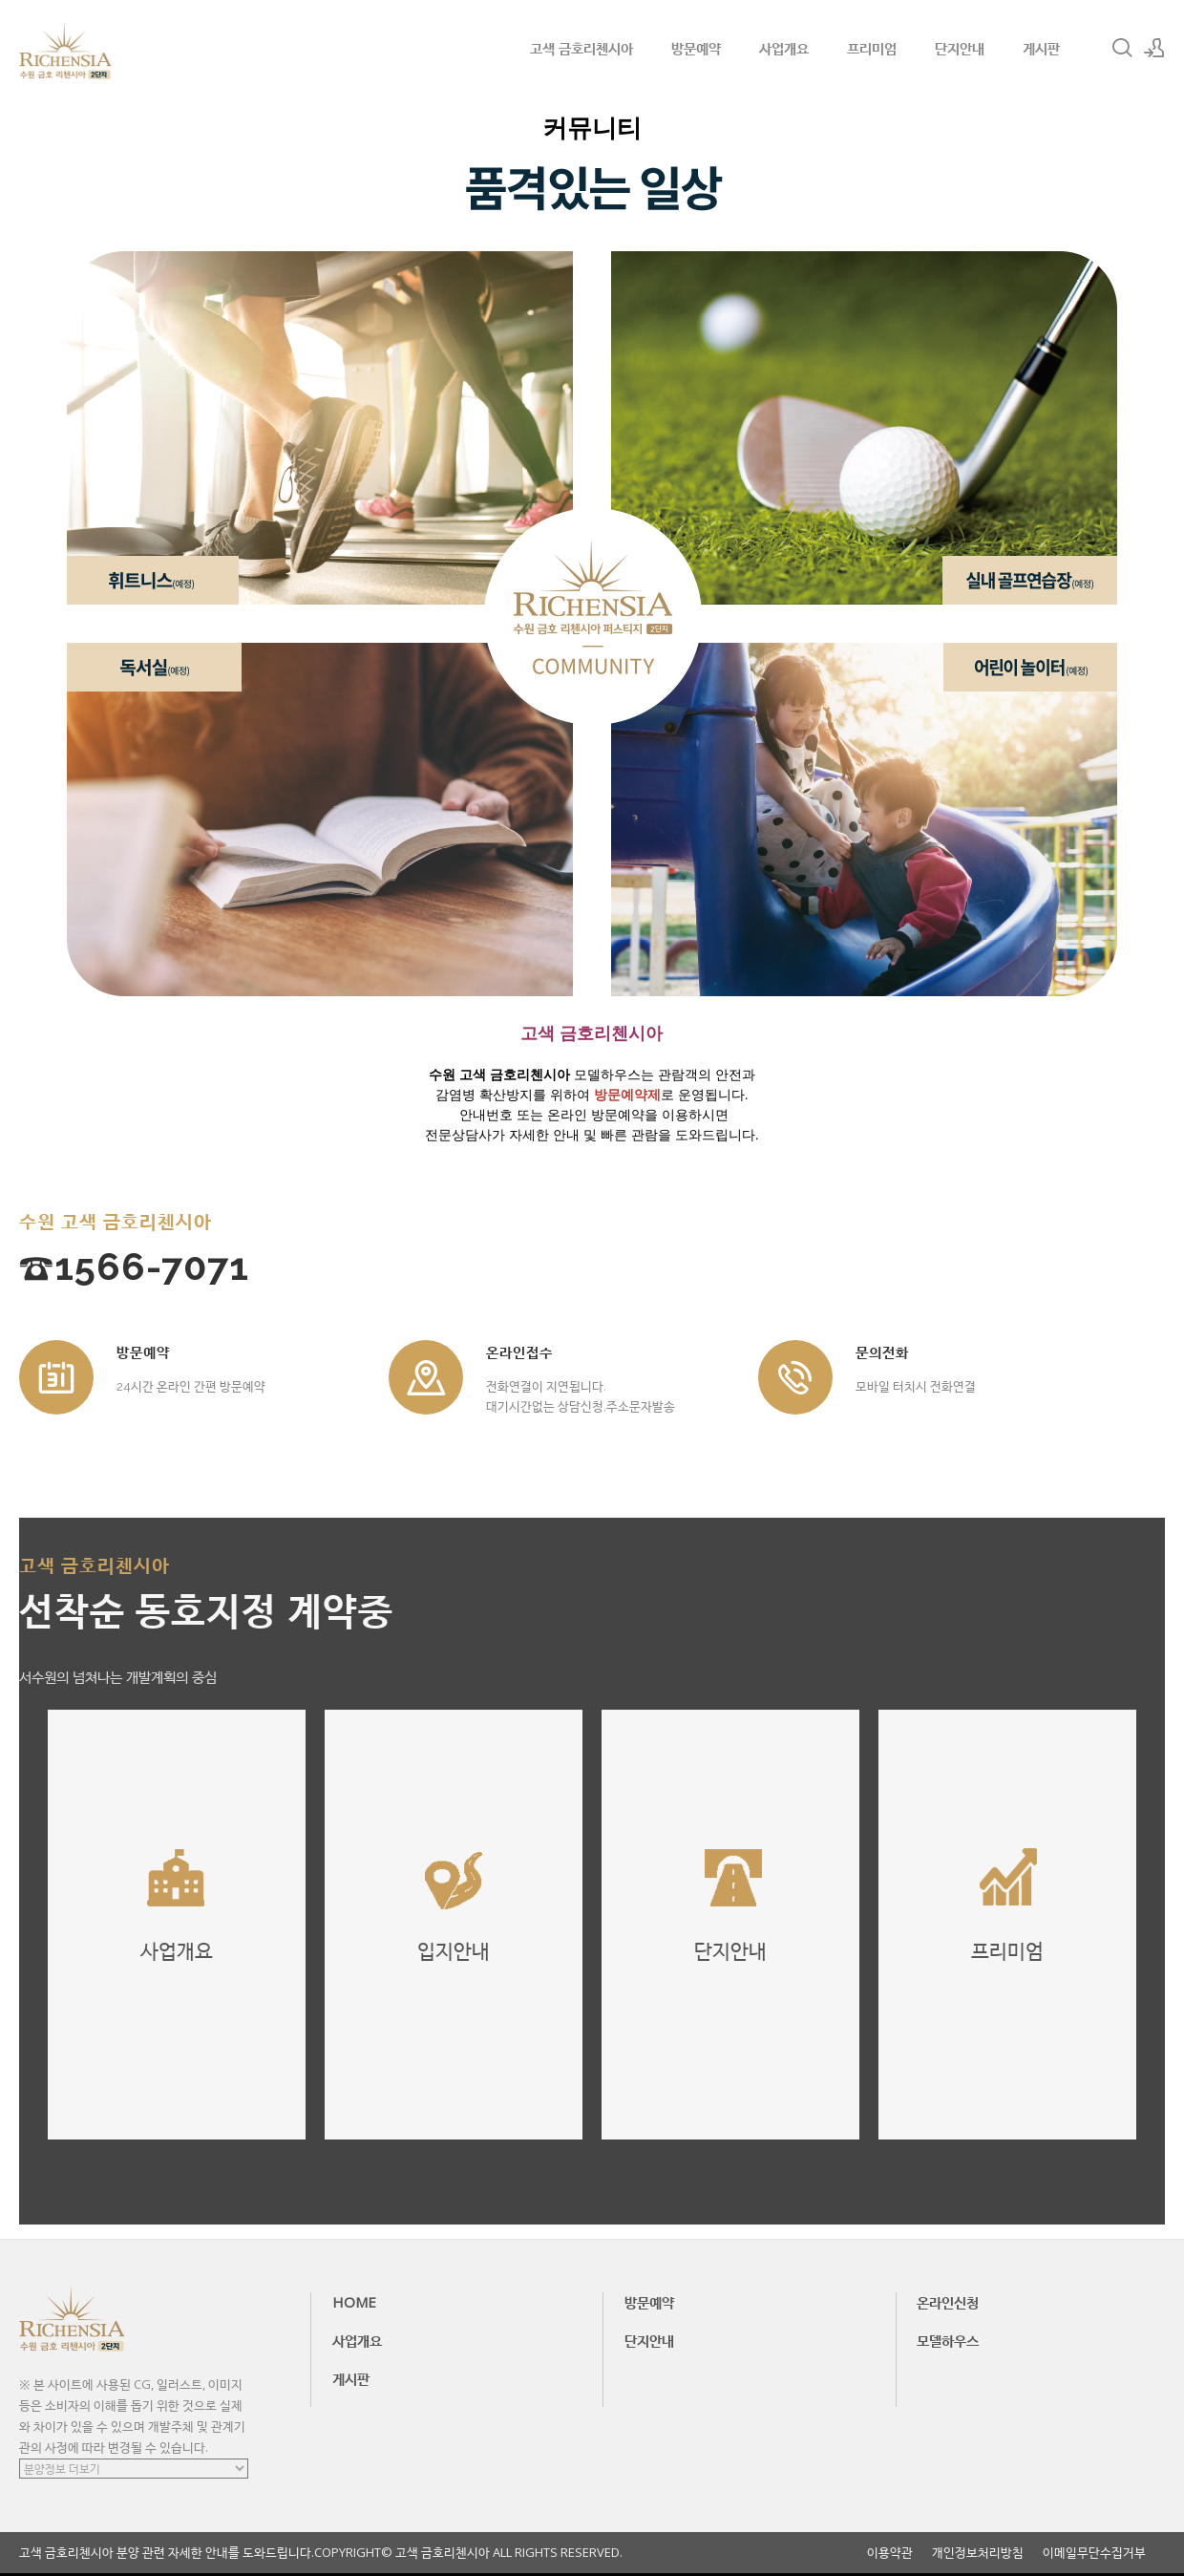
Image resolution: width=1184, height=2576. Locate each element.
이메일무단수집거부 (1094, 2552)
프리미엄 (872, 47)
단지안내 (959, 47)
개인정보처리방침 (978, 2552)
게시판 (1041, 47)
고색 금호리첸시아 (581, 47)
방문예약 (696, 47)
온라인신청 (948, 2301)
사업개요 (784, 47)
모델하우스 (948, 2340)
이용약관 (890, 2552)
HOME (354, 2301)
